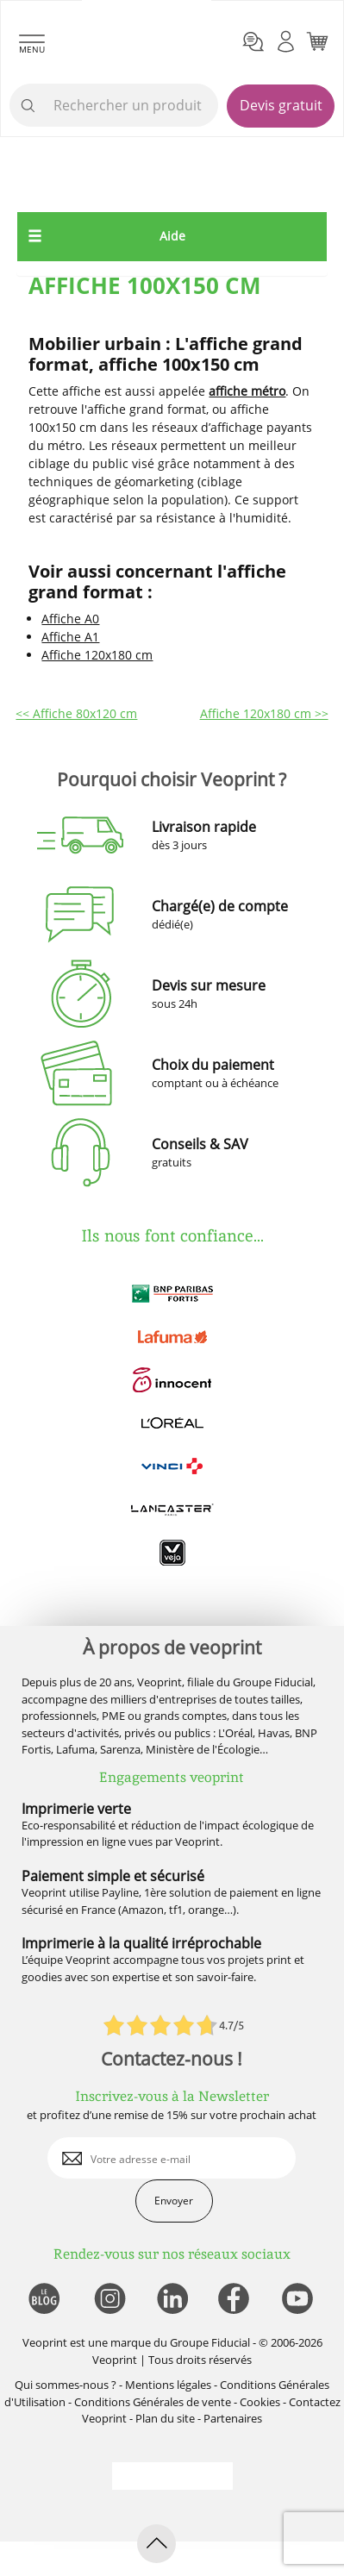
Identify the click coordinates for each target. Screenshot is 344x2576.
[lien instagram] (108, 2299)
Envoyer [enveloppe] (173, 2200)
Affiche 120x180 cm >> (264, 713)
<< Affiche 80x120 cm (76, 713)
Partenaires (232, 2418)
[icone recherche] (28, 106)
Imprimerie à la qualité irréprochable (141, 1943)
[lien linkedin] (172, 2299)
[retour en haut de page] (156, 2543)
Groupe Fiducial (210, 2342)
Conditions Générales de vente (152, 2402)
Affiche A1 (70, 636)
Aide (172, 236)
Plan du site (165, 2418)
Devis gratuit (281, 105)
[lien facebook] (235, 2299)
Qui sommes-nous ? (65, 2384)
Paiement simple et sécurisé (113, 1875)
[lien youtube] (299, 2299)
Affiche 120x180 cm (97, 655)
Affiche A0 (70, 618)
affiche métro (247, 391)
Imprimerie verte (76, 1808)
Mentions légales (168, 2384)
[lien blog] (43, 2299)
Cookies (260, 2402)
